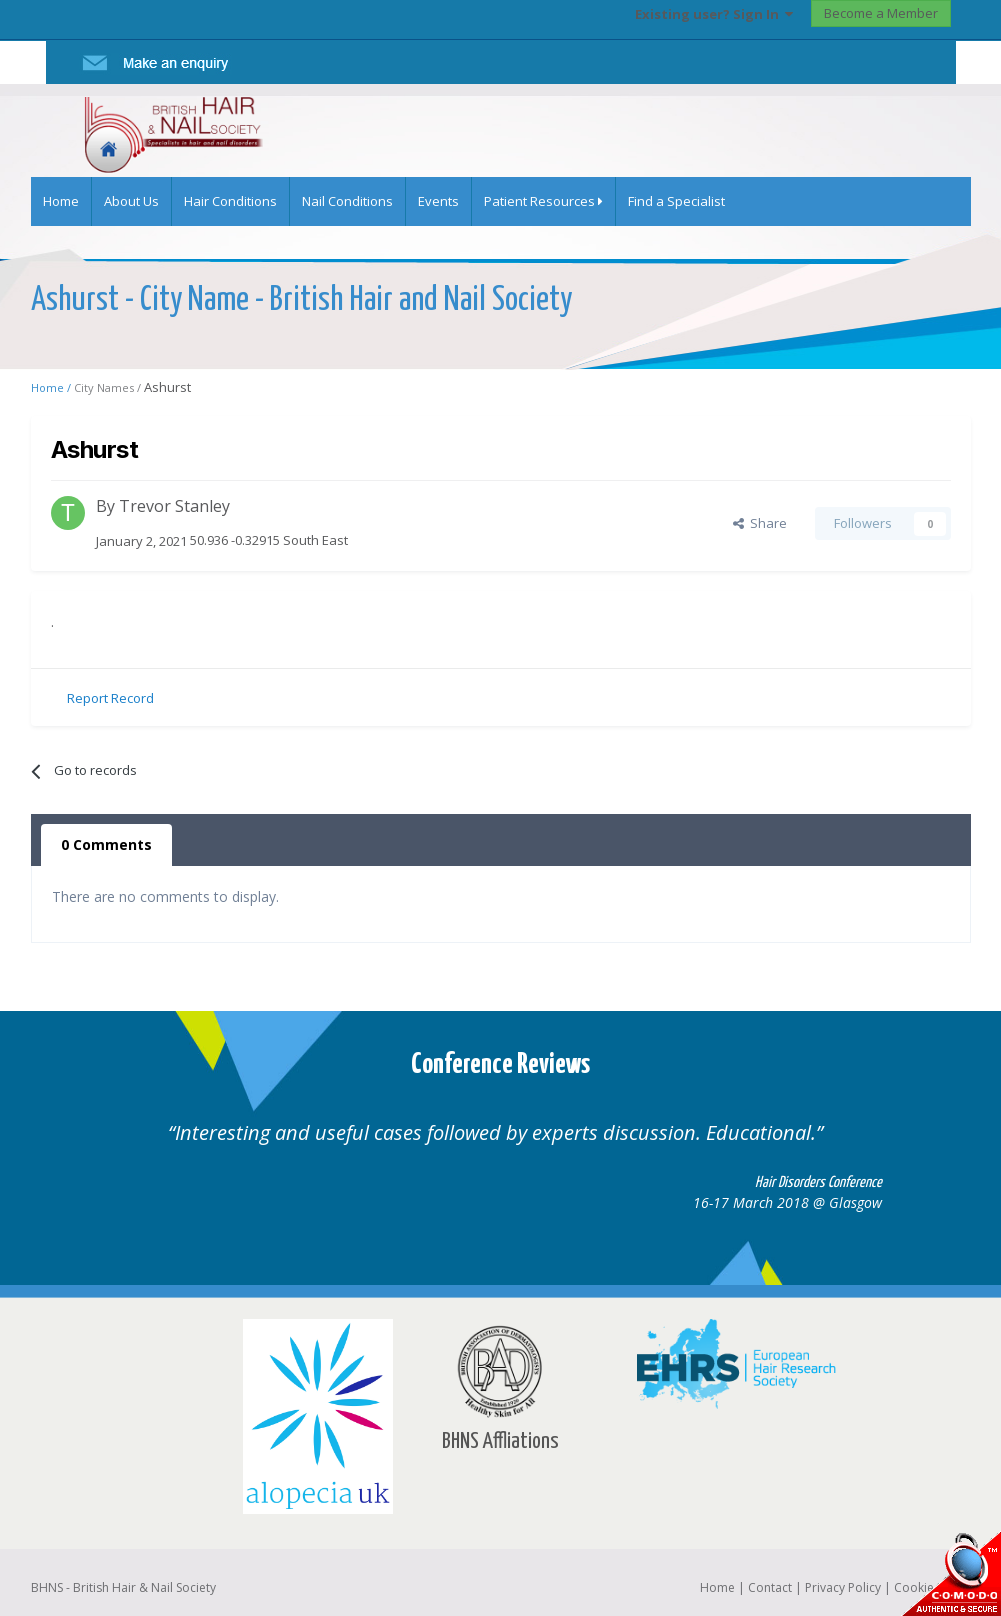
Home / (52, 387)
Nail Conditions (347, 201)
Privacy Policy (843, 1587)
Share (760, 523)
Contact (770, 1587)
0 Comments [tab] (106, 844)
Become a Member (881, 13)
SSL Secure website (951, 1573)
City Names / (109, 387)
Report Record (110, 698)
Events (438, 201)
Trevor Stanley (174, 506)
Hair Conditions (230, 201)
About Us (131, 201)
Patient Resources (543, 201)
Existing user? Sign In (714, 14)
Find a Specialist (676, 201)
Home (61, 201)
